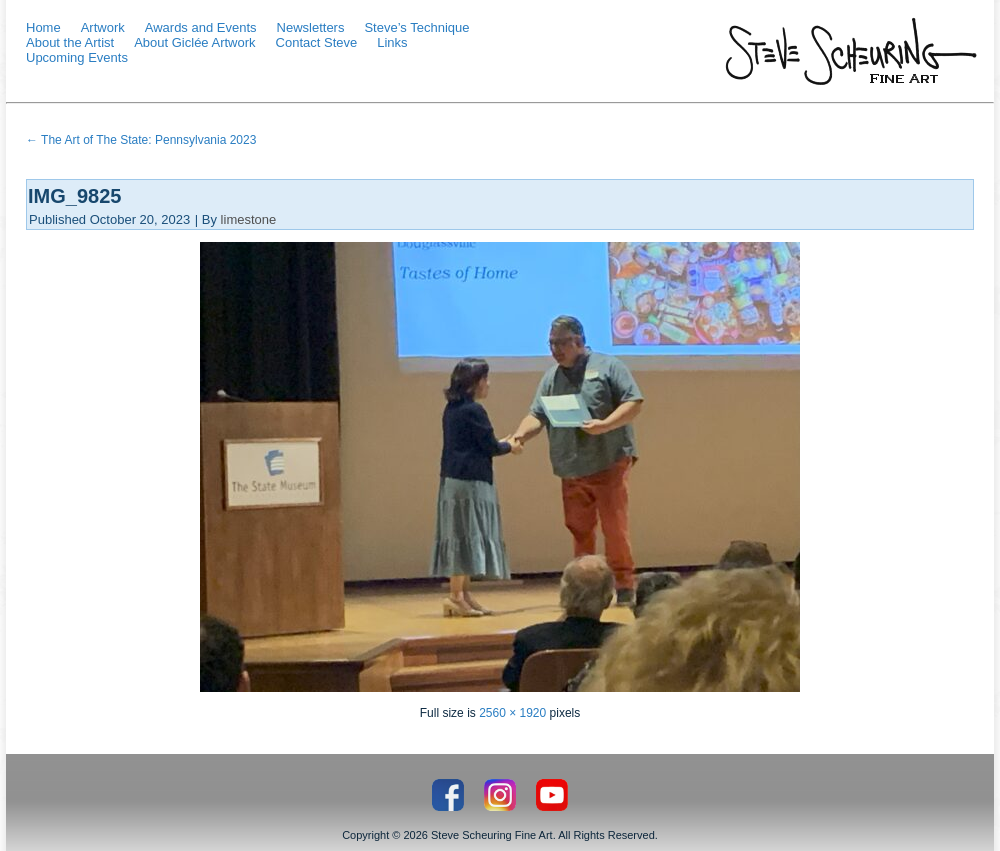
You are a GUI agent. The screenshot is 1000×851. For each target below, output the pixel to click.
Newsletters (311, 27)
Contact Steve (317, 42)
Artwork (103, 27)
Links (392, 42)
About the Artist (70, 42)
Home (43, 27)
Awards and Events (201, 27)
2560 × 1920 (512, 713)
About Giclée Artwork (194, 42)
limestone (249, 219)
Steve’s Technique (416, 27)
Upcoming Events (77, 57)
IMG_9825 (74, 196)
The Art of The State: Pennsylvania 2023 (141, 140)
